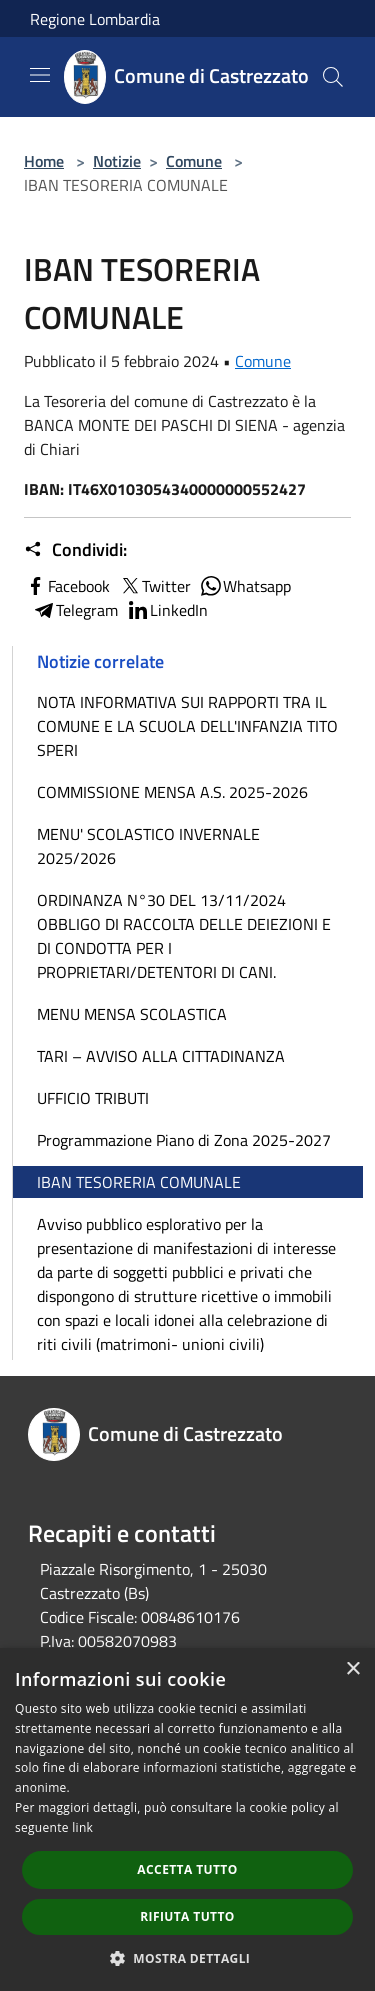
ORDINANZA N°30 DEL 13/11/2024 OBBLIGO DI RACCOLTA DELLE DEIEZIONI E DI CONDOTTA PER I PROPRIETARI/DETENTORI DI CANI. (184, 936)
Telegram (75, 610)
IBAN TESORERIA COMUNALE (139, 1182)
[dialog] (187, 1819)
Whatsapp (245, 586)
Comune (194, 161)
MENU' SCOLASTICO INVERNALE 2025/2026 (148, 846)
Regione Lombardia (95, 19)
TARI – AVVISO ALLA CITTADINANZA (161, 1056)
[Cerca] (333, 77)
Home (44, 161)
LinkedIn (167, 610)
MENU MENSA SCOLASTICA (132, 1014)
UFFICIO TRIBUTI (93, 1098)
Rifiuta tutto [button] (187, 1916)
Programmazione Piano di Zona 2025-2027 (184, 1140)
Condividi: (75, 550)
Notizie (117, 161)
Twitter (154, 586)
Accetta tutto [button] (187, 1869)
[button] (188, 1958)
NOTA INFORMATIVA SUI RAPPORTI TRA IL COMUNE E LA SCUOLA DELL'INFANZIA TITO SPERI (187, 726)
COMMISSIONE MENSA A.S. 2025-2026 (172, 792)
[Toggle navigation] (40, 75)
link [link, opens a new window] (82, 1827)
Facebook (67, 586)
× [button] (352, 1669)
